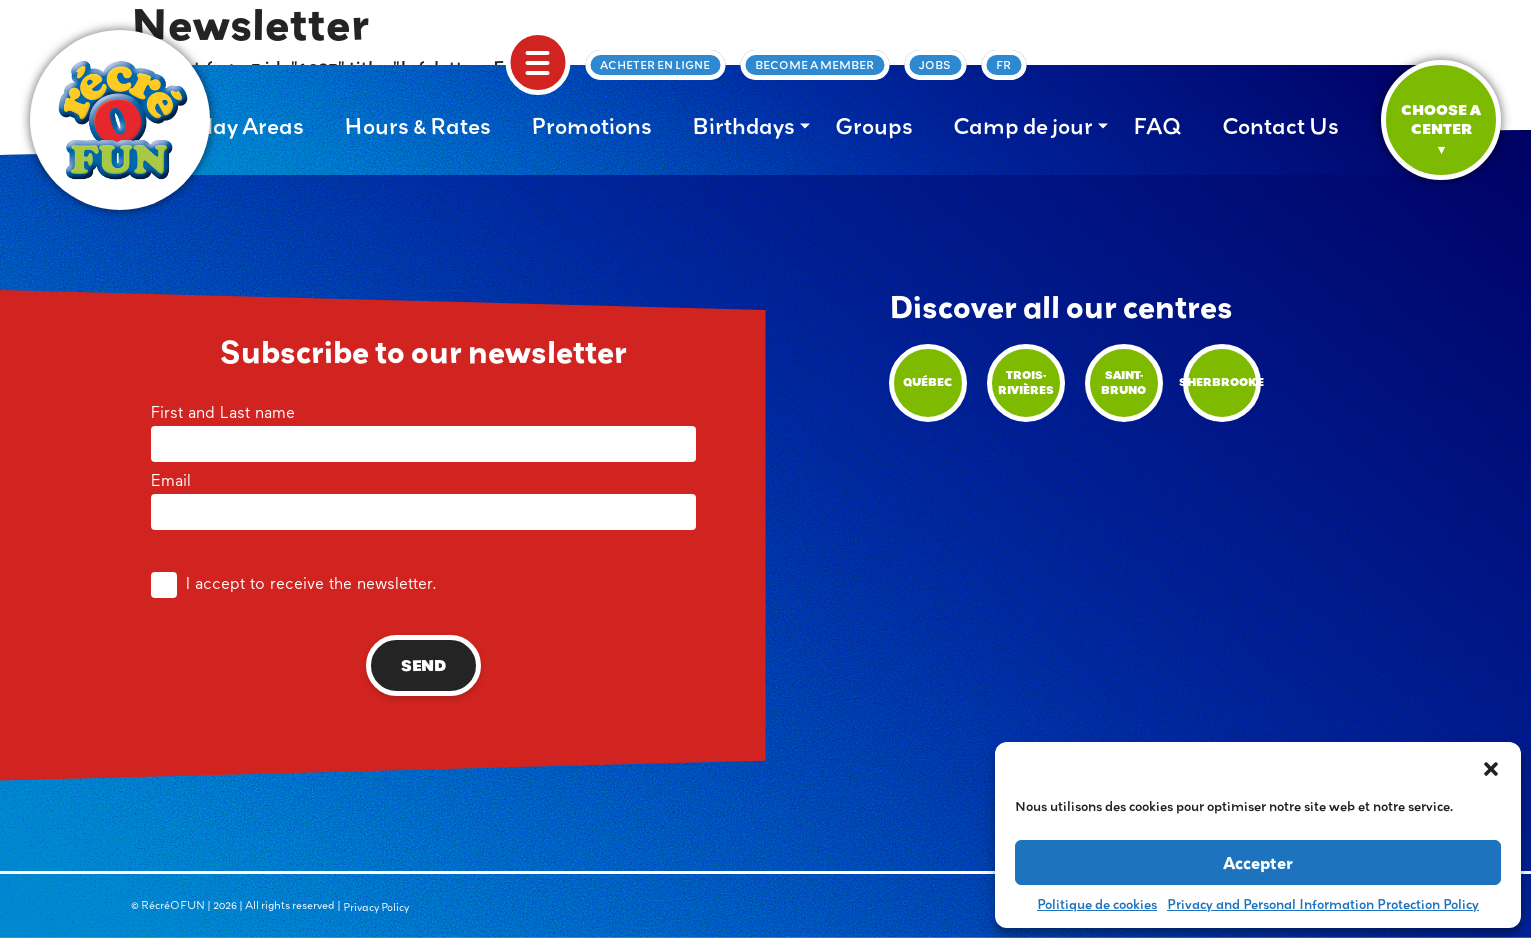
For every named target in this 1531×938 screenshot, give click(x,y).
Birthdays (743, 126)
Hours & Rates (417, 126)
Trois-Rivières (1026, 382)
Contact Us (1280, 126)
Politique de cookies (1097, 904)
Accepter (1258, 862)
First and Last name (423, 430)
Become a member (814, 65)
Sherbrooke (1222, 382)
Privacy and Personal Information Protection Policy (1323, 904)
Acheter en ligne (655, 65)
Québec (927, 382)
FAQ (1157, 126)
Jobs (935, 65)
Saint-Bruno (1123, 382)
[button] (1491, 767)
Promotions (591, 126)
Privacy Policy (376, 907)
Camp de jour (1023, 126)
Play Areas (248, 126)
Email (423, 498)
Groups (874, 126)
